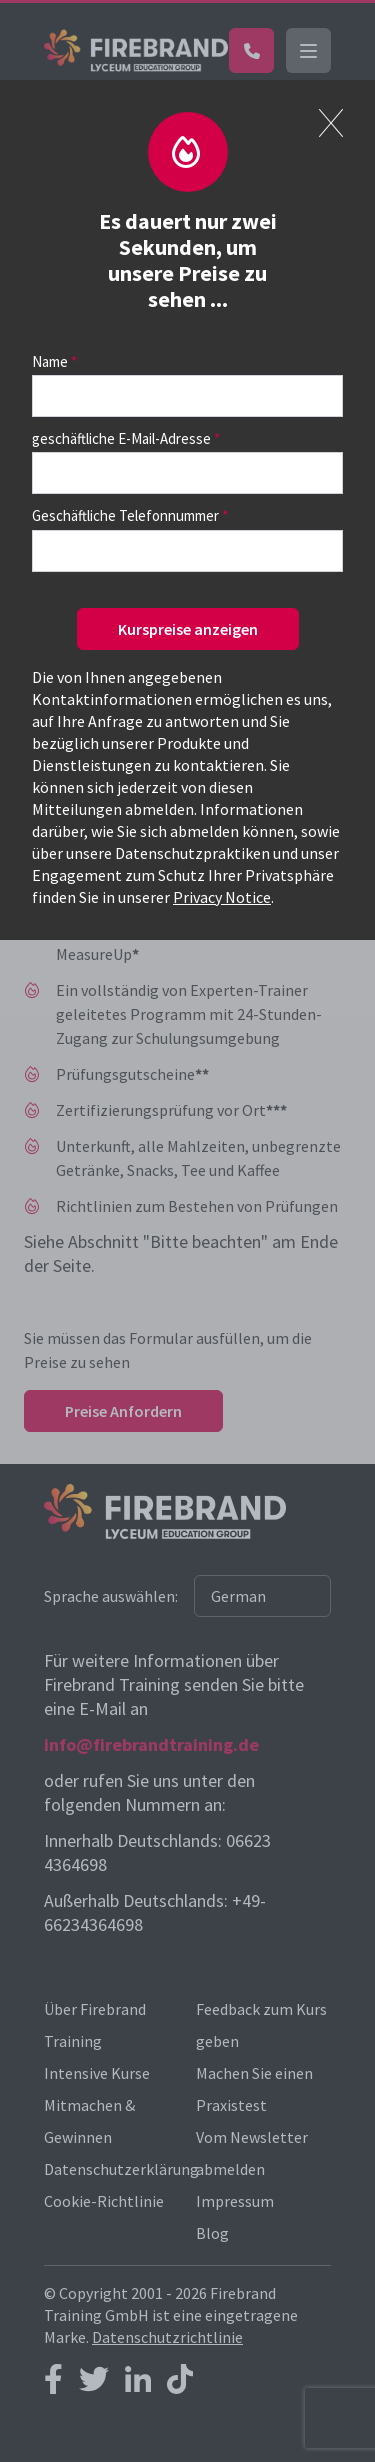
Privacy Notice (222, 897)
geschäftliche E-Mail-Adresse (121, 438)
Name (50, 361)
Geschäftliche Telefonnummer (125, 515)
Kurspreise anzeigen (188, 629)
